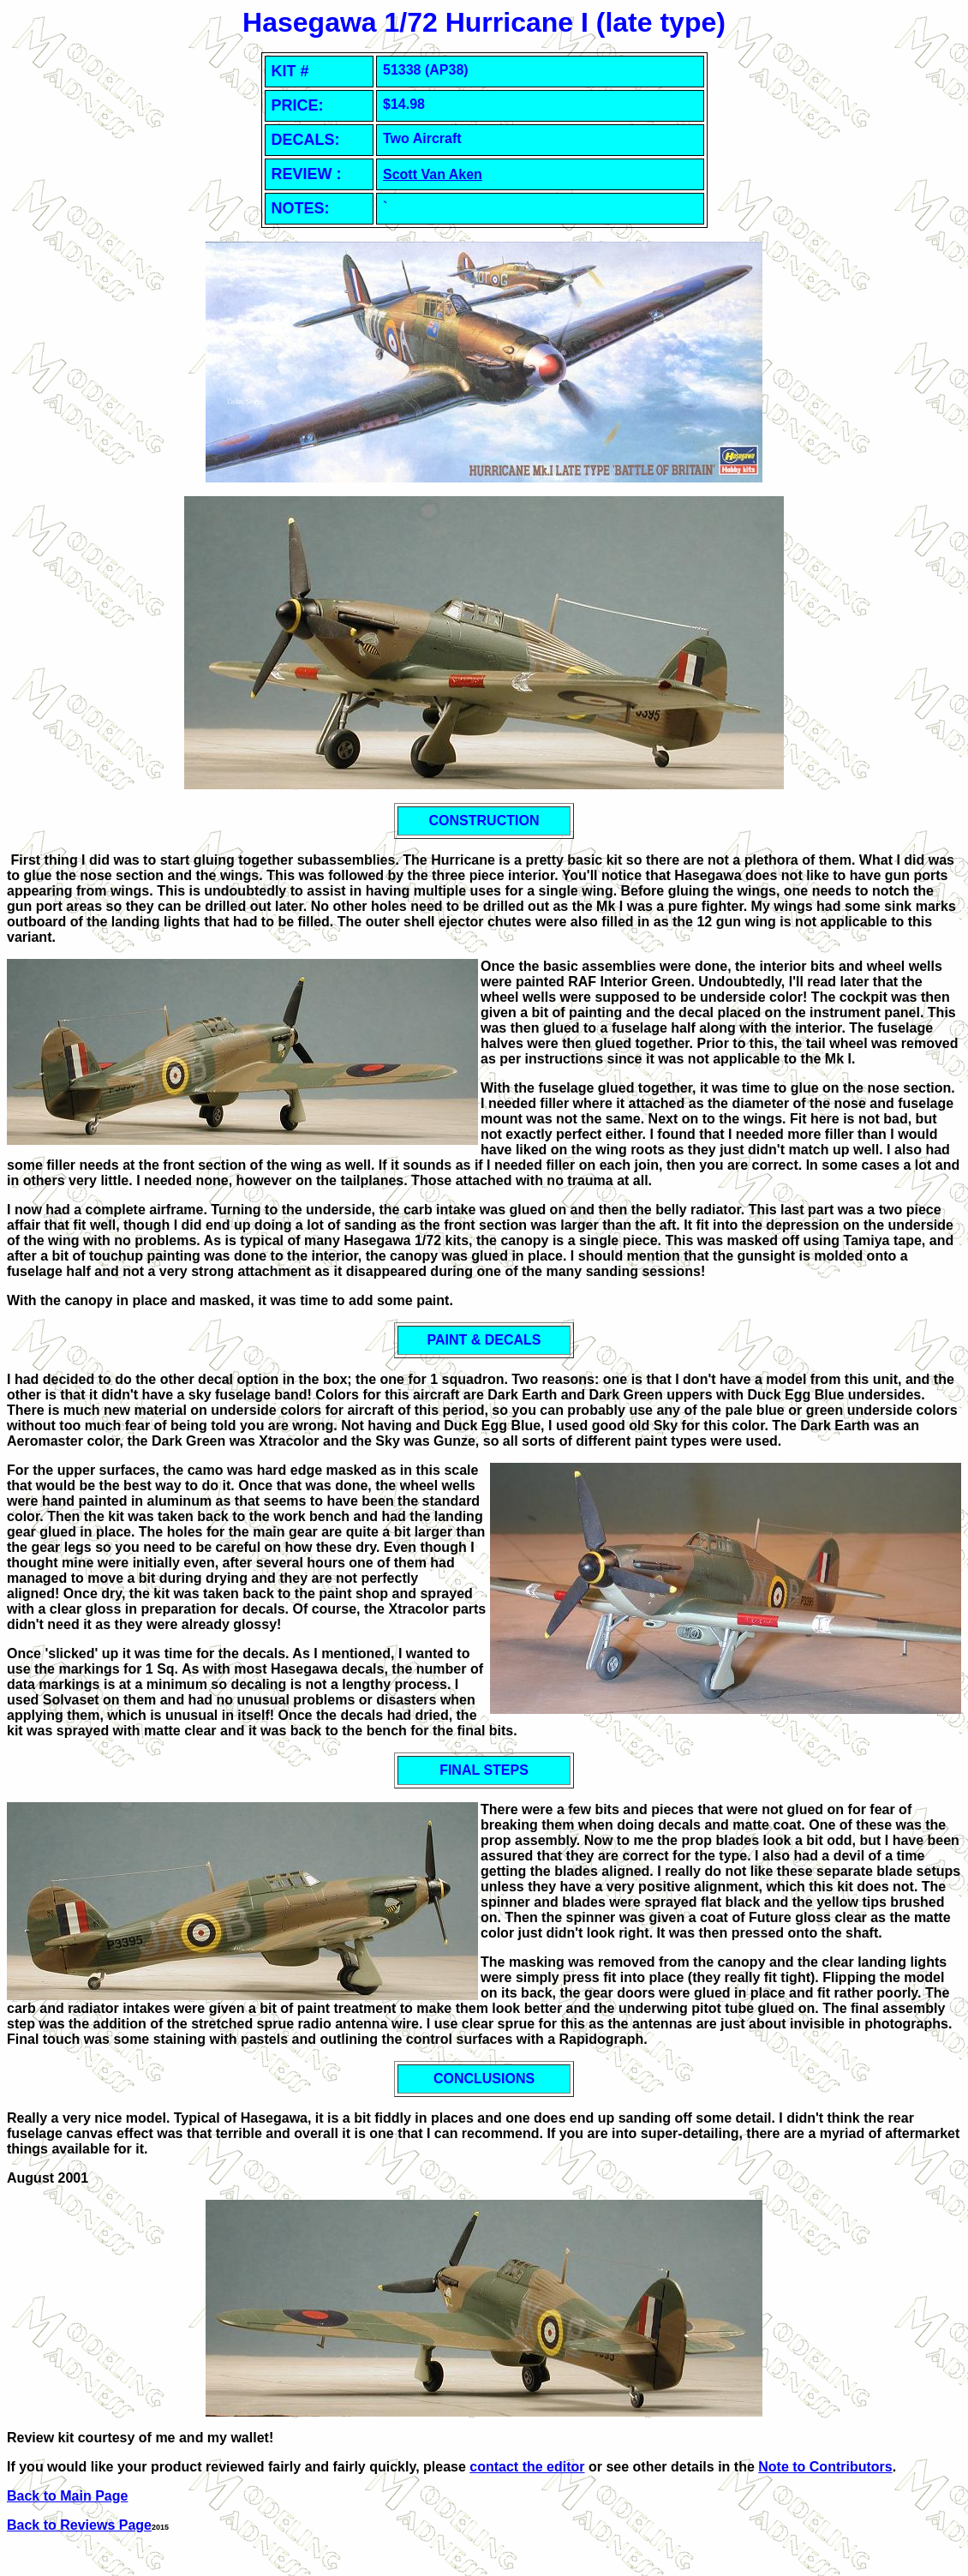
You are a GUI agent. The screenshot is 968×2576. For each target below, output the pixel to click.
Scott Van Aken (432, 174)
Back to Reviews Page (79, 2525)
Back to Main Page (67, 2496)
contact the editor (526, 2466)
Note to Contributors (825, 2466)
